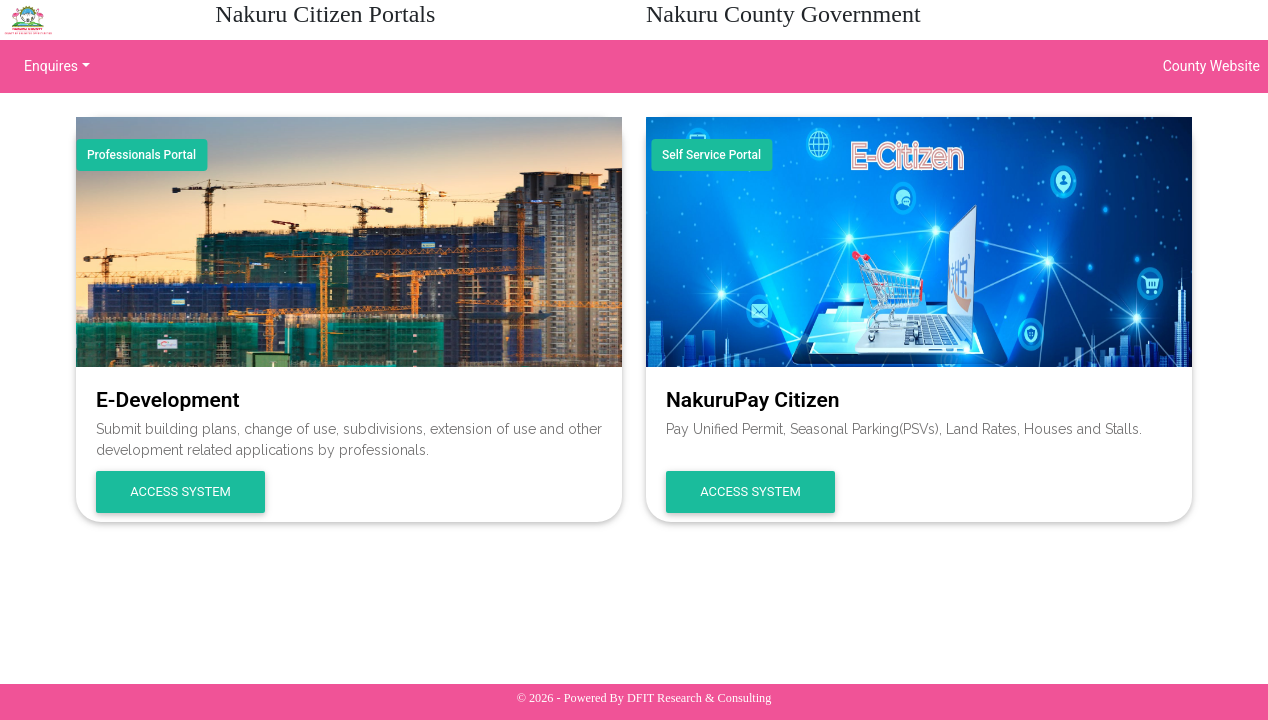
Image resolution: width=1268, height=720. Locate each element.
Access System (180, 491)
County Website (1211, 66)
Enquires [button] (51, 66)
